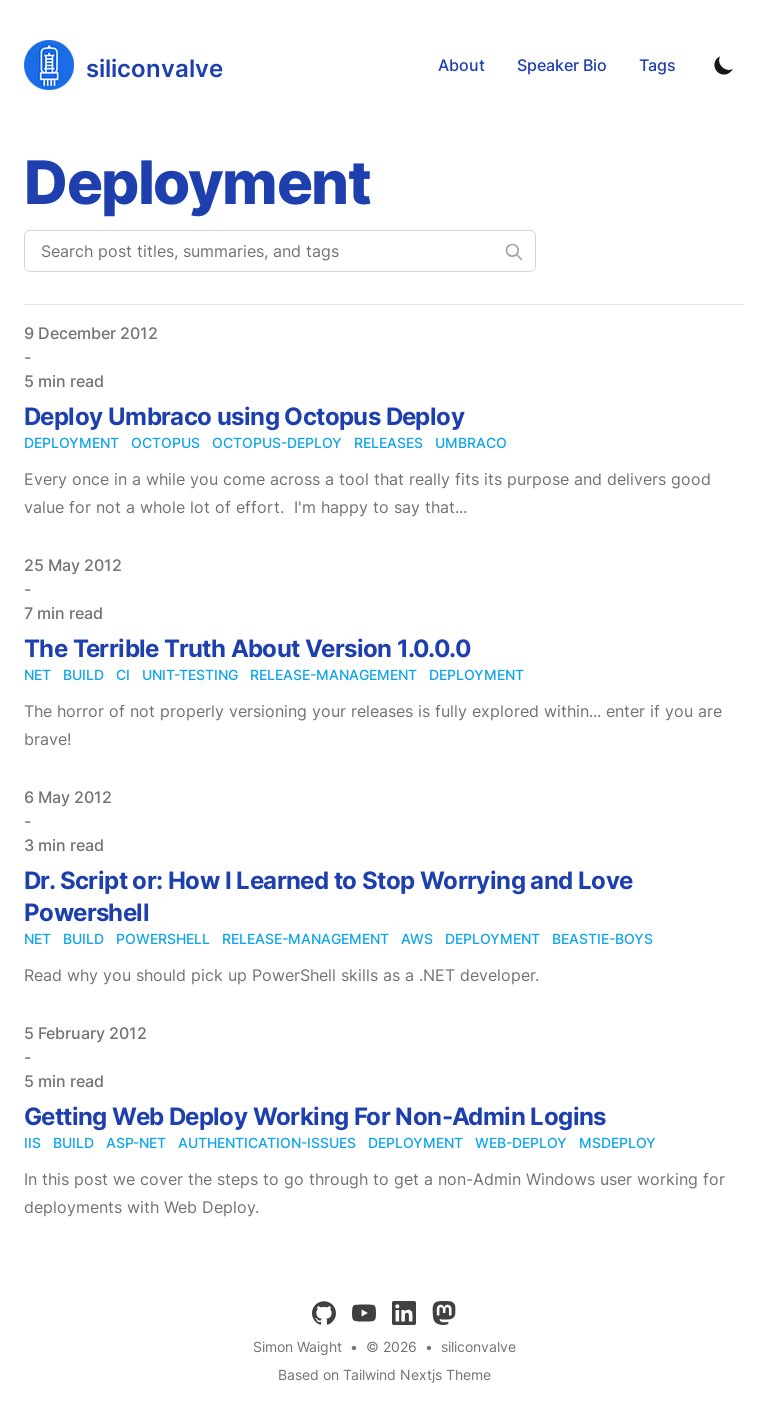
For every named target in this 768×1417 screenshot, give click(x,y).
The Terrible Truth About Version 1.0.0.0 (247, 648)
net (37, 674)
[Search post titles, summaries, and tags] (280, 251)
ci (123, 674)
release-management (333, 674)
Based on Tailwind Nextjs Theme (384, 1374)
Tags (657, 65)
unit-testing (190, 674)
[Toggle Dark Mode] (724, 65)
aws (417, 938)
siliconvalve (478, 1346)
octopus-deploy (277, 442)
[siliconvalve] (123, 65)
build (83, 674)
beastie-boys (602, 938)
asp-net (136, 1142)
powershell (163, 938)
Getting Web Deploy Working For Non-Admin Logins (315, 1116)
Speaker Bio (562, 65)
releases (388, 442)
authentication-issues (267, 1142)
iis (32, 1142)
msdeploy (617, 1142)
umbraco (471, 442)
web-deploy (521, 1142)
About (461, 65)
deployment (71, 442)
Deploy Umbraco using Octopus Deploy (244, 416)
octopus (165, 442)
